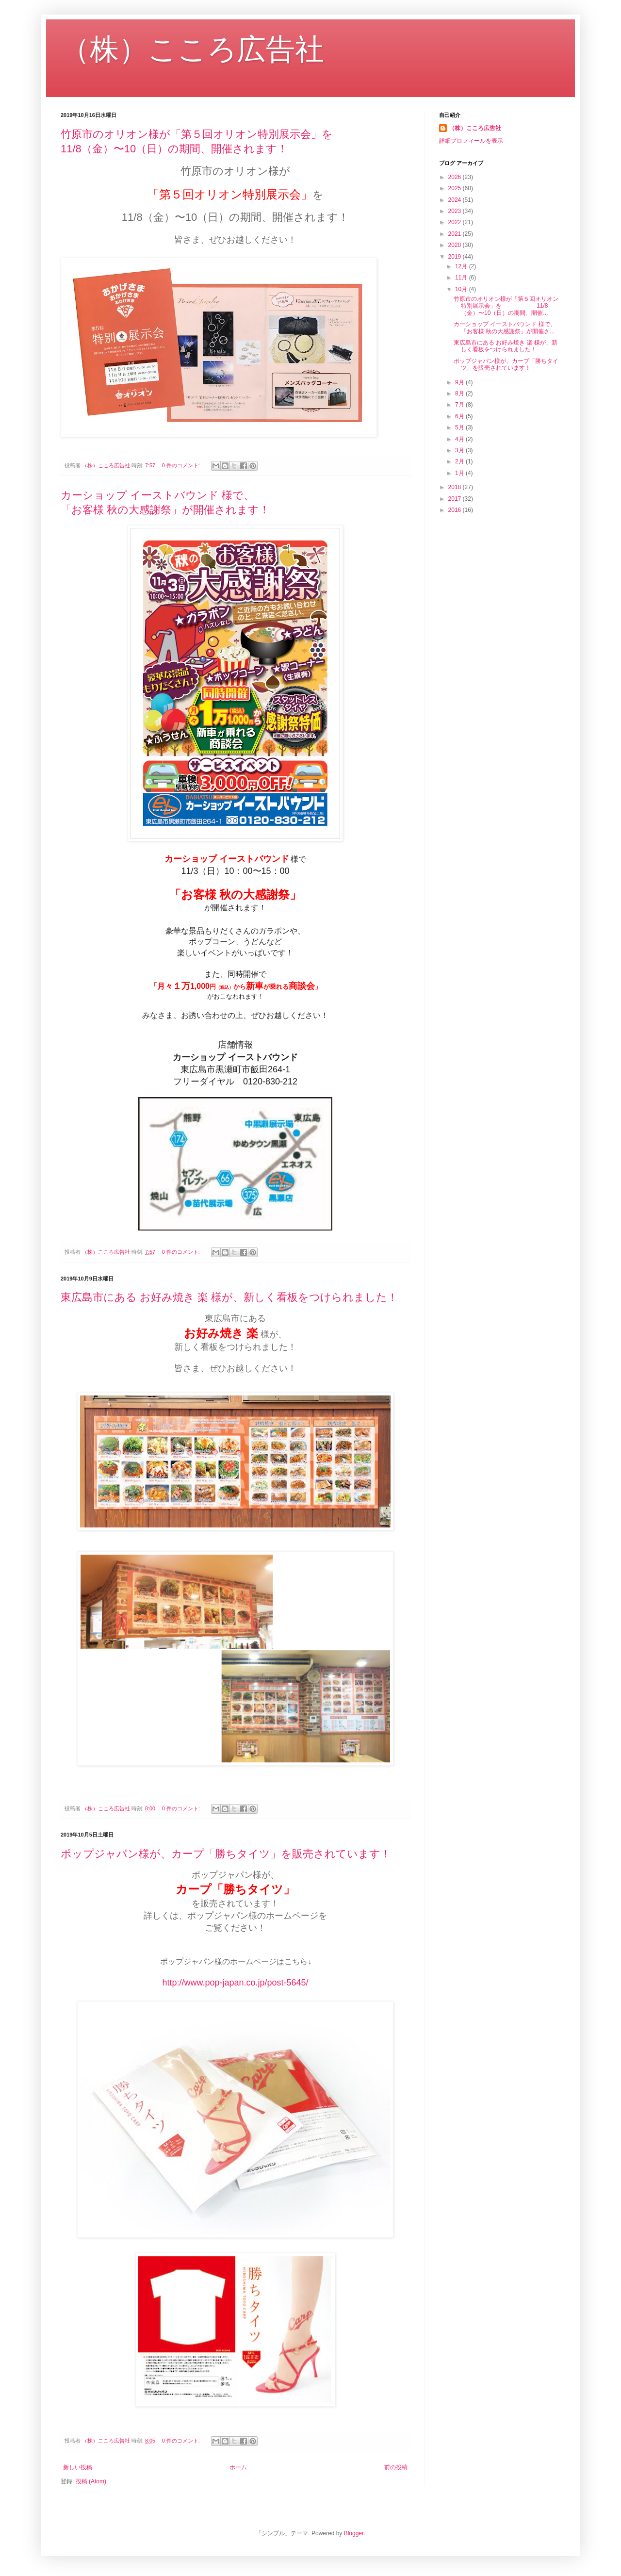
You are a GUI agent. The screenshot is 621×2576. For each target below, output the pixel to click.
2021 (455, 233)
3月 (460, 450)
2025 (455, 188)
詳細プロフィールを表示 (471, 140)
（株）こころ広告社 (192, 49)
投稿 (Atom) (91, 2481)
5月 (460, 427)
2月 (460, 461)
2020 (455, 245)
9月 (460, 382)
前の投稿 (396, 2467)
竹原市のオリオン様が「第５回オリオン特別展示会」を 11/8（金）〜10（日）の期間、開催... (506, 305)
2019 (455, 256)
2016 (455, 510)
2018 (455, 487)
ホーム (238, 2467)
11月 (462, 277)
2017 (455, 498)
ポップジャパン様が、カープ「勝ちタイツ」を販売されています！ (226, 1854)
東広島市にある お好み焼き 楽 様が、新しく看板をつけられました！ (229, 1297)
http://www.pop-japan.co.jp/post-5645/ (235, 1982)
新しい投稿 (77, 2467)
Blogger (354, 2533)
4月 (460, 439)
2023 (455, 211)
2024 (455, 200)
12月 (462, 266)
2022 (455, 222)
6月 (460, 416)
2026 (455, 177)
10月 (462, 289)
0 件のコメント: (181, 465)
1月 (460, 473)
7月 (460, 404)
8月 (460, 393)
